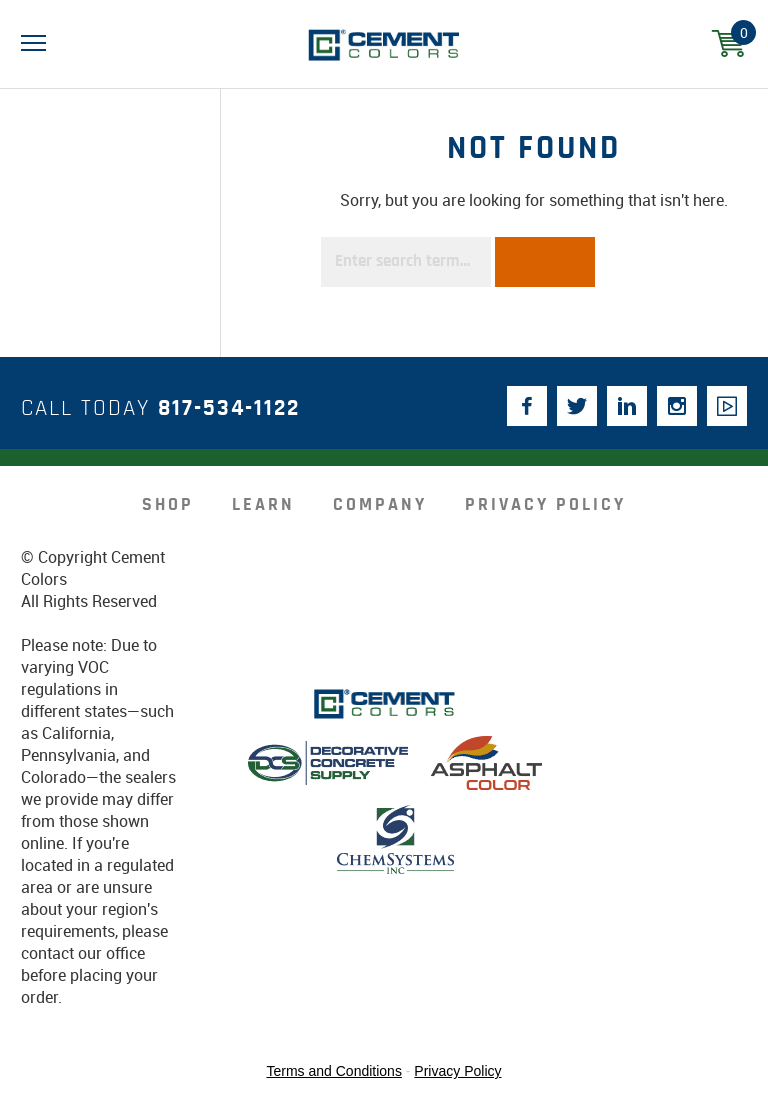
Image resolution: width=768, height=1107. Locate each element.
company (380, 505)
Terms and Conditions (334, 1071)
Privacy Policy (545, 505)
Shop (168, 505)
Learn (263, 505)
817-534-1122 (229, 408)
